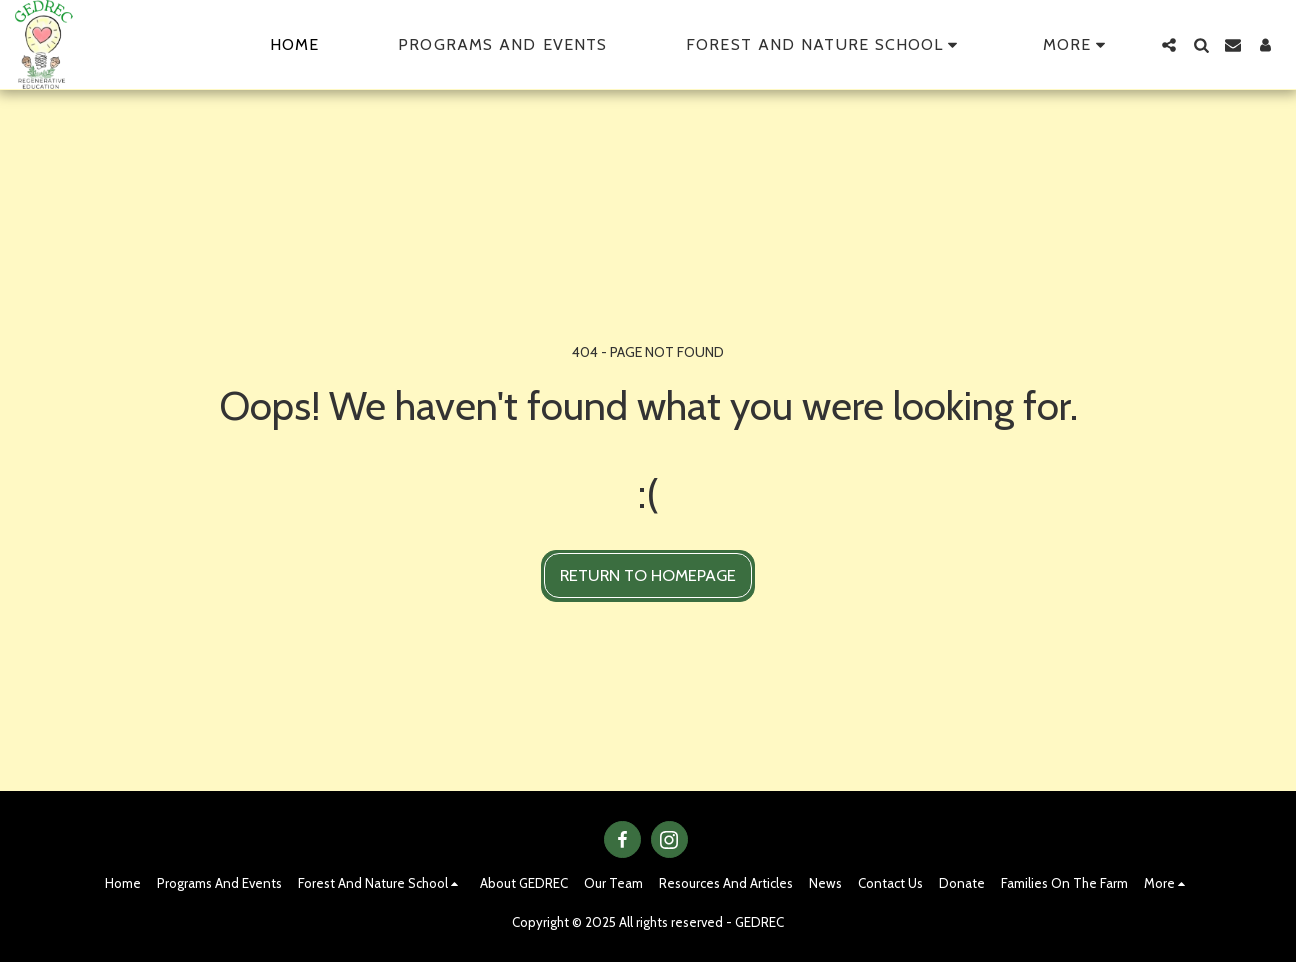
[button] (825, 45)
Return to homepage (648, 575)
